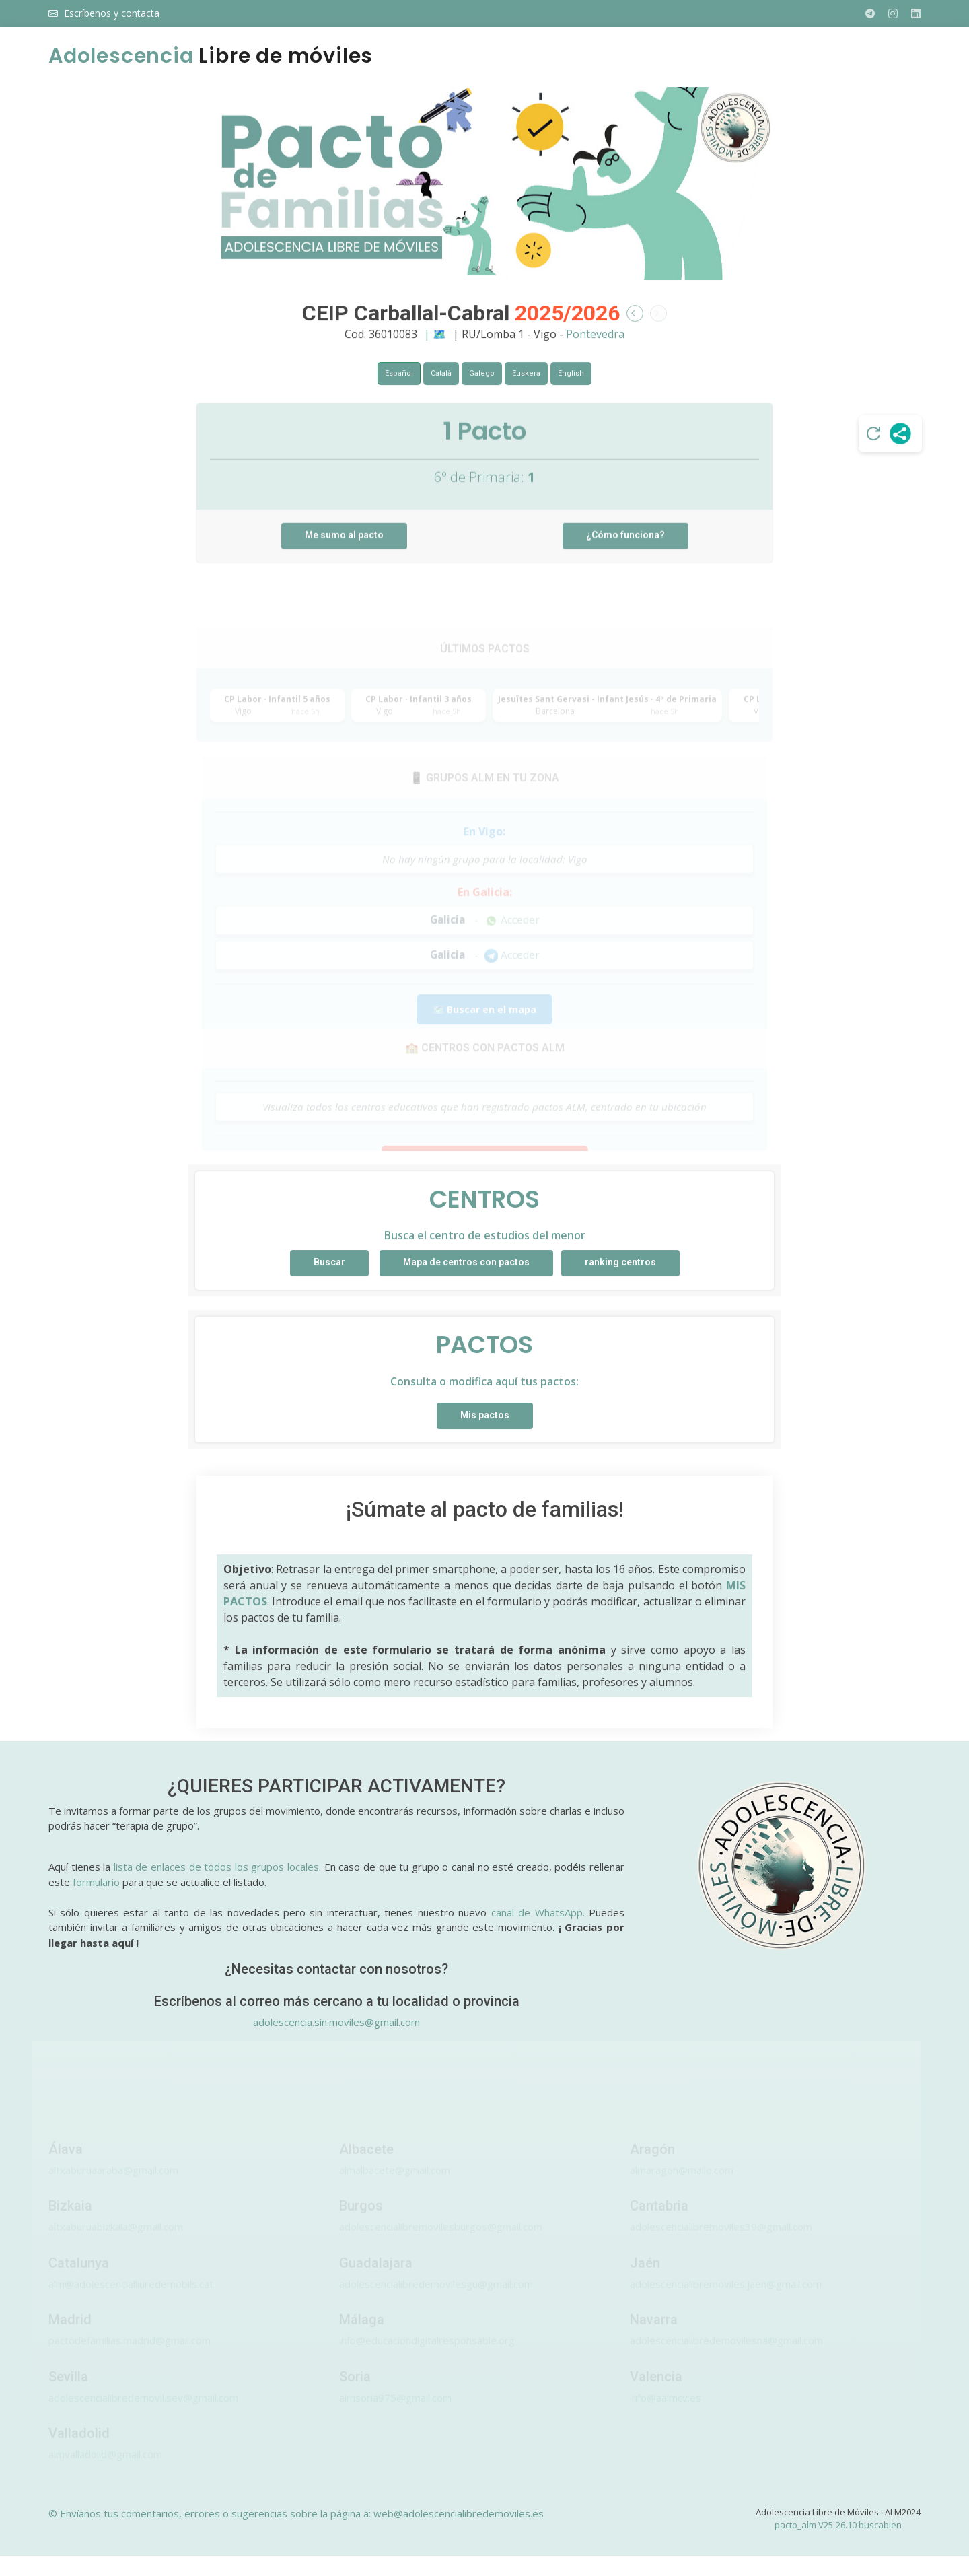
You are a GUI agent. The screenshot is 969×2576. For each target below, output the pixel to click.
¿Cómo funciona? (625, 564)
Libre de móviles (210, 56)
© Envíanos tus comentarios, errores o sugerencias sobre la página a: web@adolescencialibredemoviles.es (296, 2513)
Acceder (512, 948)
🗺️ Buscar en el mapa (484, 1038)
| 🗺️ (436, 349)
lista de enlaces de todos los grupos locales (216, 1866)
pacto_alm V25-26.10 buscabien (838, 2525)
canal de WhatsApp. (538, 1912)
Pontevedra (595, 349)
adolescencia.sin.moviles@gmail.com (336, 2022)
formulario (96, 1882)
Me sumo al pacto (344, 564)
